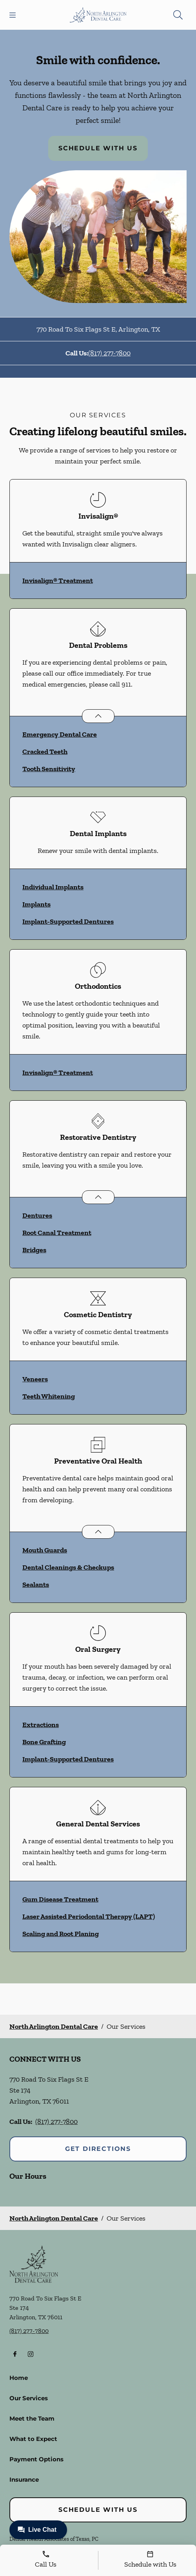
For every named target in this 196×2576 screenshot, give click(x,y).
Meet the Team (31, 2418)
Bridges (34, 1250)
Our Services (28, 2398)
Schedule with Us (98, 148)
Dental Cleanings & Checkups (68, 1567)
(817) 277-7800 (109, 353)
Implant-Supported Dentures (68, 921)
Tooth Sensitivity (48, 768)
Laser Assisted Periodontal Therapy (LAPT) (88, 1916)
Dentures (37, 1215)
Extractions (40, 1724)
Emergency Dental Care (59, 734)
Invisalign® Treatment (57, 580)
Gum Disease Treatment (60, 1899)
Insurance (24, 2479)
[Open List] (98, 716)
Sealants (35, 1584)
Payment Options (36, 2459)
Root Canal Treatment (56, 1232)
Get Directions (98, 2148)
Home (18, 2377)
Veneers (35, 1379)
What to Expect (33, 2439)
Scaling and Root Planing (60, 1933)
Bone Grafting (44, 1742)
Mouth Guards (44, 1550)
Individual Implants (52, 887)
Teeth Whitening (48, 1396)
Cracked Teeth (44, 751)
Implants (36, 904)
